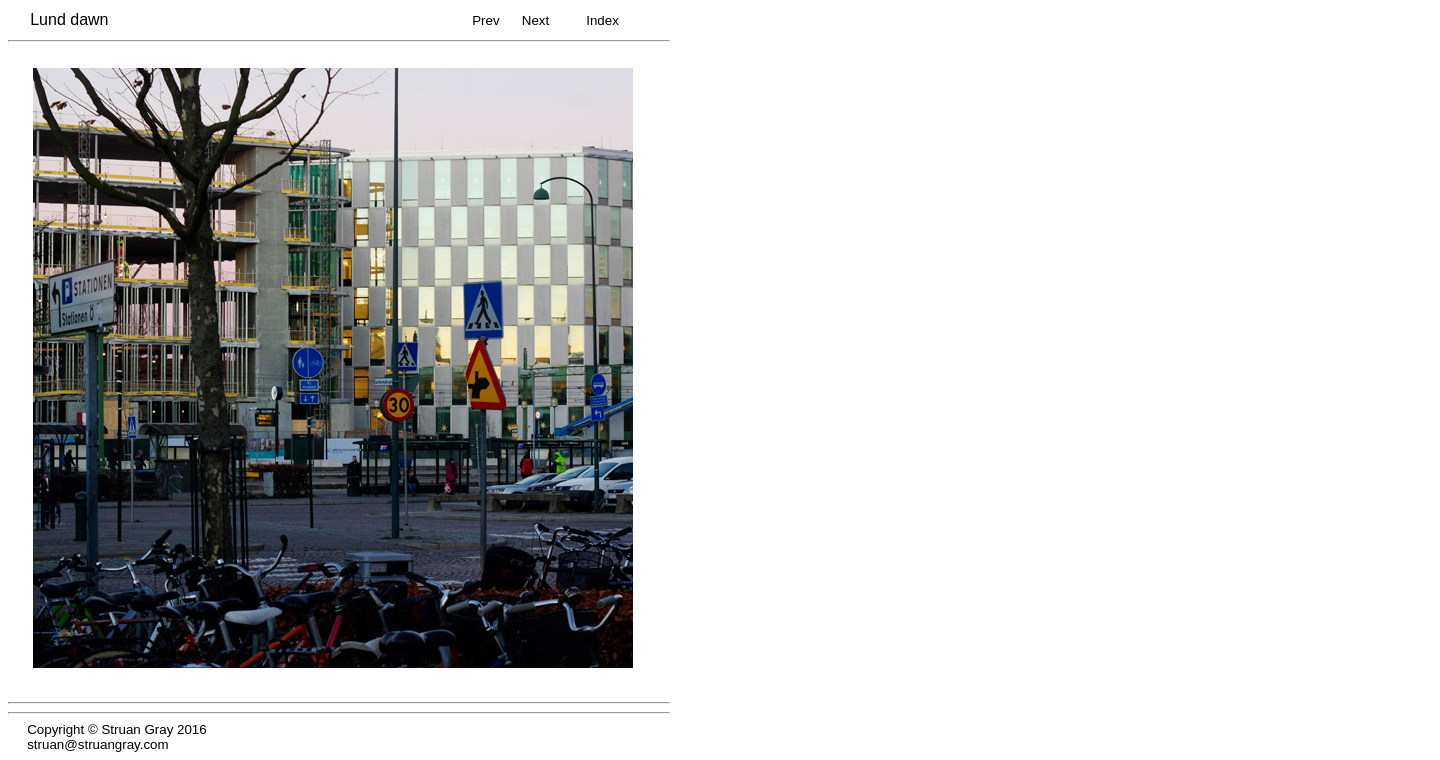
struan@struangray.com (97, 744)
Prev (485, 20)
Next (535, 20)
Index (602, 20)
